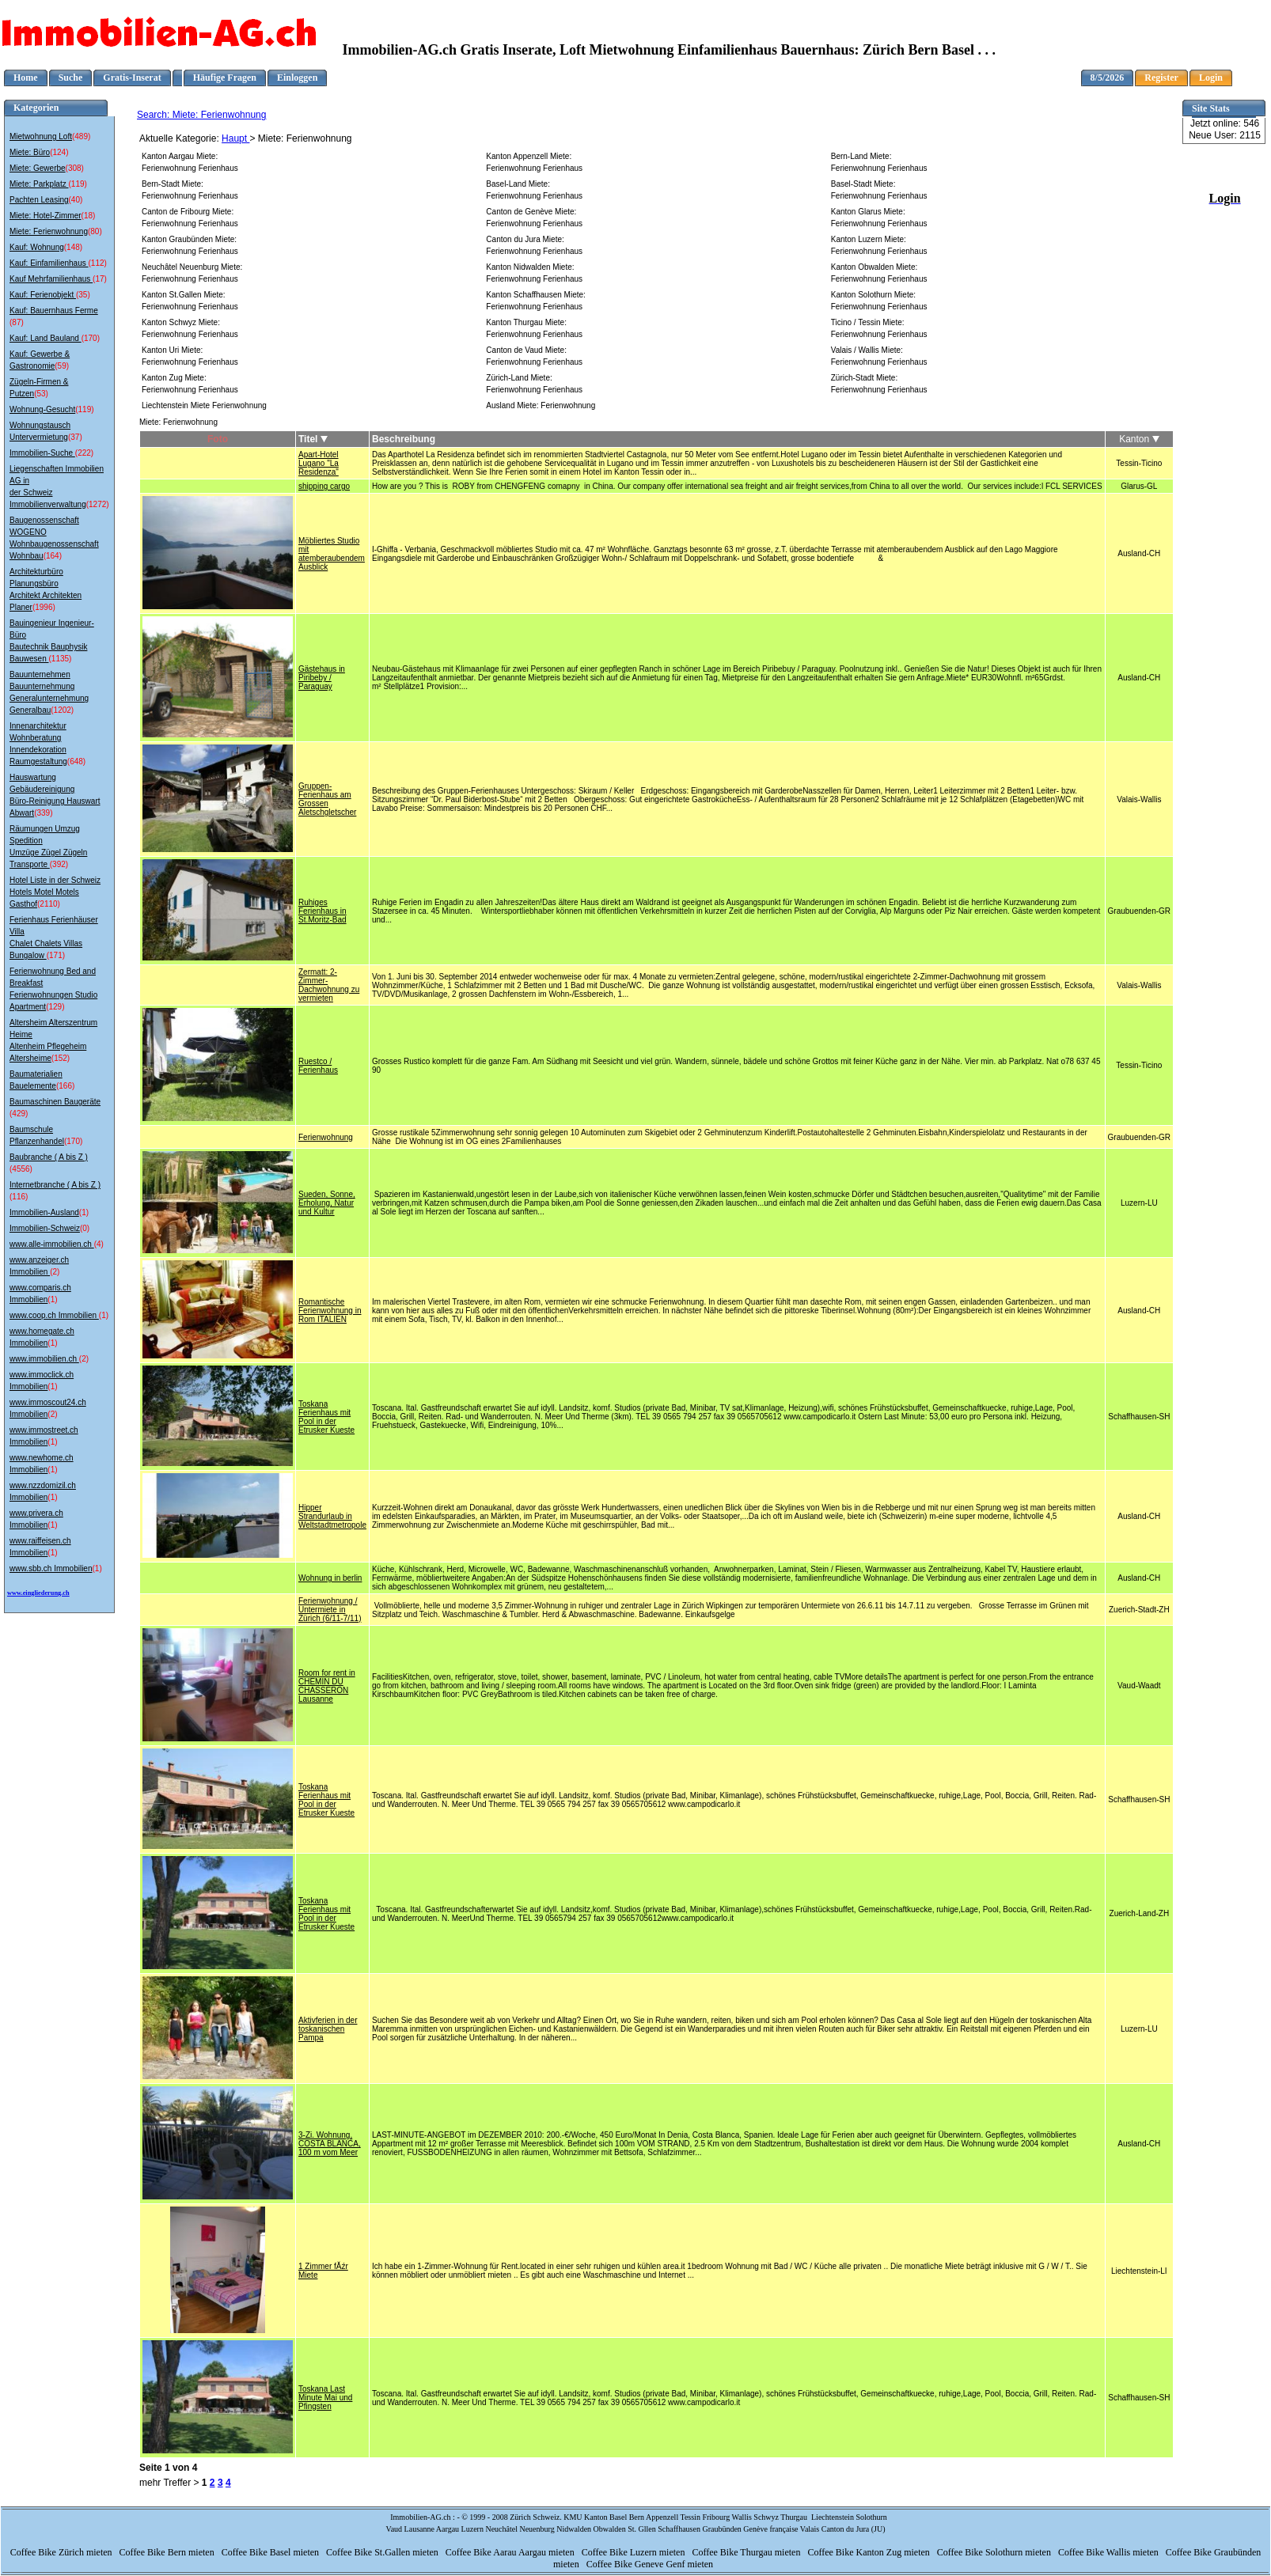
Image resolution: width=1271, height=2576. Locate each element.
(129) (55, 1006)
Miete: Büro (29, 152)
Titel (313, 439)
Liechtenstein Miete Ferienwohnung (204, 405)
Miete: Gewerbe (37, 168)
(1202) (62, 710)
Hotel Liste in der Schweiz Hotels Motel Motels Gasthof (55, 892)
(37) (75, 437)
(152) (60, 1058)
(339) (43, 813)
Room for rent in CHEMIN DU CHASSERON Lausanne (326, 1686)
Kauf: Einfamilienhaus (49, 263)
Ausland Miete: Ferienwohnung (540, 405)
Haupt (235, 138)
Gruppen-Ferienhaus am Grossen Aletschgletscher (327, 799)
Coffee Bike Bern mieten (168, 2552)
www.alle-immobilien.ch (51, 1244)
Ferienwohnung (325, 1137)
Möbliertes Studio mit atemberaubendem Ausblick (331, 553)
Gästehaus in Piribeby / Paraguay (321, 678)
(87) (16, 322)
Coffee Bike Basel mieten (271, 2552)
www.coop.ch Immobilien (54, 1315)
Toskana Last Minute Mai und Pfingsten (325, 2398)
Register (1161, 77)
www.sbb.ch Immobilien (50, 1568)
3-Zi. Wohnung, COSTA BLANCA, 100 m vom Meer (329, 2144)
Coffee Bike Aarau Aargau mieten (511, 2552)
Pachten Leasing (39, 199)
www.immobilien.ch (44, 1358)
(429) (18, 1113)
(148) (73, 247)
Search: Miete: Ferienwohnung (201, 114)
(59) (62, 366)
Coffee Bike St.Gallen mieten (383, 2552)
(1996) (43, 607)
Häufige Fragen (224, 77)
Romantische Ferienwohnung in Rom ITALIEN (330, 1310)
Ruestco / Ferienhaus (318, 1065)
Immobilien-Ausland (44, 1212)
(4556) (20, 1169)
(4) (99, 1244)
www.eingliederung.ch (38, 1593)
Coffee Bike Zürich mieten (62, 2552)
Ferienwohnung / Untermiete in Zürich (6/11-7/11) (329, 1610)
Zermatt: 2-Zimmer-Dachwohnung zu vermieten (328, 985)
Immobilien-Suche (42, 453)
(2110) (48, 904)
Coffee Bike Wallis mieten (1109, 2552)
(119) (77, 184)
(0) (84, 1228)
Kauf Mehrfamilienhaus (51, 279)
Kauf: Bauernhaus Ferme (53, 310)
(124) (59, 152)
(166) (65, 1086)
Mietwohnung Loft (40, 136)
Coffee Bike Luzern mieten (635, 2552)
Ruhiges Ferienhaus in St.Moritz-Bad (322, 911)
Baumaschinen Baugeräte (55, 1101)
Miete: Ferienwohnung (48, 231)
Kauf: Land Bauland (45, 338)
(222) (84, 453)
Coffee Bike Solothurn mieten (995, 2552)
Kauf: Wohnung (36, 247)
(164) (53, 555)
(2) (54, 1271)
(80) (95, 231)
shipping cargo (324, 486)
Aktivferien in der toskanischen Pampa (327, 2029)
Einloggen (297, 77)
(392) (59, 864)
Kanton (1139, 439)
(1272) (97, 504)
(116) (18, 1196)
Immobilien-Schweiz (44, 1228)
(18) (89, 215)
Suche (71, 77)
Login (1211, 77)
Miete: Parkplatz (38, 184)
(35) (83, 294)
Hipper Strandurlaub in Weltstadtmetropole (332, 1516)
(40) (76, 199)
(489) (81, 136)
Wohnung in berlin (330, 1578)
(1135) (59, 658)
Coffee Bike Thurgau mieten (747, 2552)
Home (25, 77)
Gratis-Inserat (132, 77)
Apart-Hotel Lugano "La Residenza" (318, 463)
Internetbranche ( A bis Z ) (55, 1184)
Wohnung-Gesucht (42, 409)
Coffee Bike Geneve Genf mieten (650, 2564)
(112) (98, 263)
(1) (84, 1212)
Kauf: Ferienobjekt (42, 294)
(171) (56, 955)
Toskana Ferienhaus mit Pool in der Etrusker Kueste (326, 1417)
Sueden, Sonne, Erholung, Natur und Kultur (326, 1203)
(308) (75, 168)
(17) (100, 279)
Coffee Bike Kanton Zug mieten (869, 2552)
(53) (41, 393)
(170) (91, 338)
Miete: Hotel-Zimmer (45, 215)
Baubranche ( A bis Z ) (48, 1157)
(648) (76, 761)
